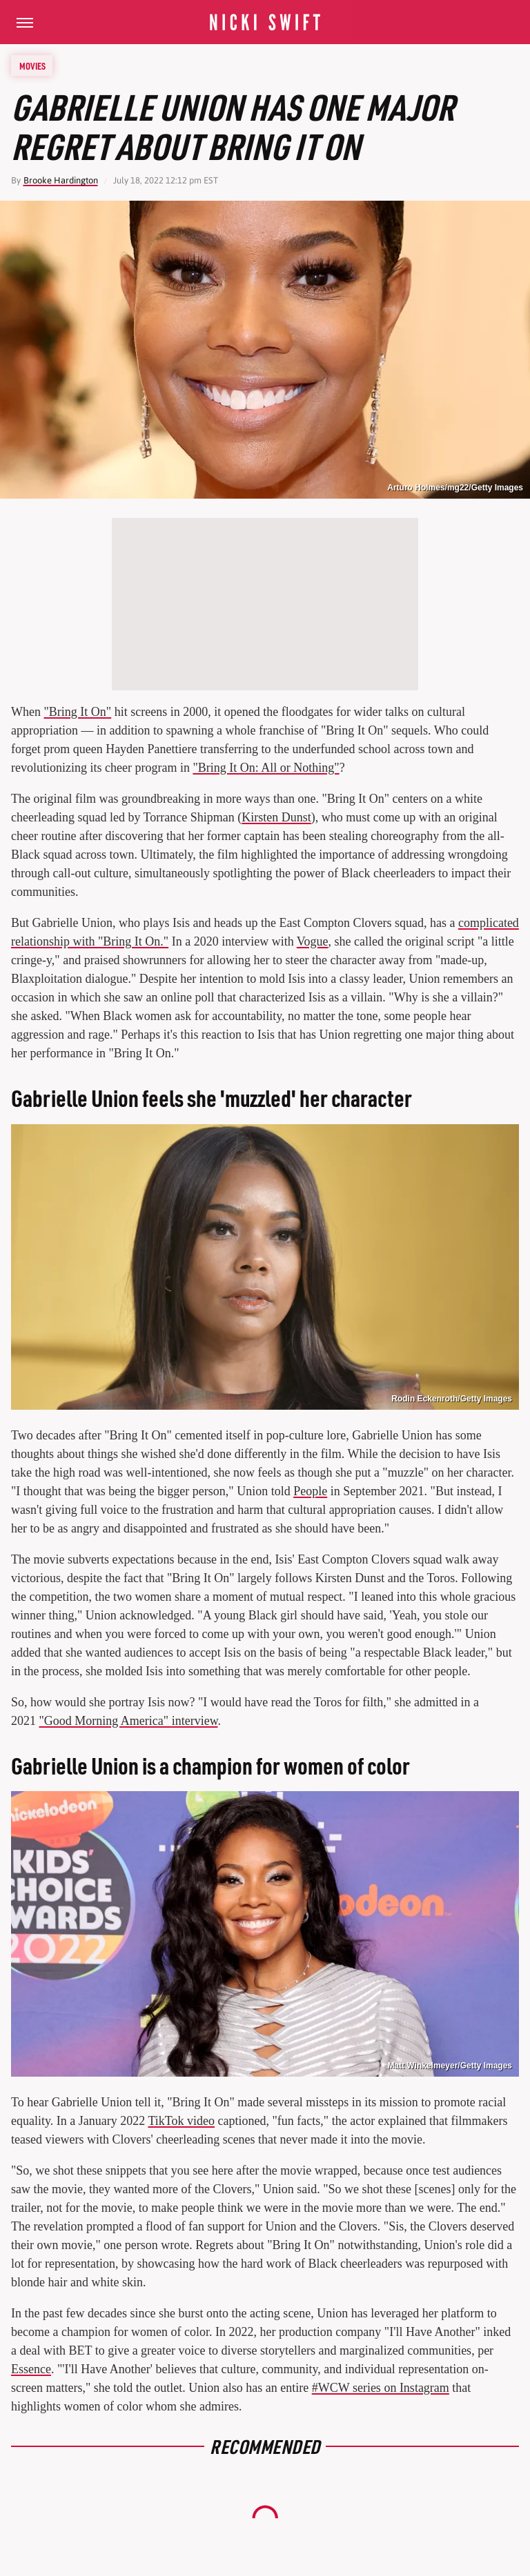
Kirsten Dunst (276, 817)
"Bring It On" (77, 712)
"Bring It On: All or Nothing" (266, 768)
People (310, 1491)
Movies (32, 65)
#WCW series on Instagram (380, 2388)
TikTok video (181, 2121)
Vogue (312, 941)
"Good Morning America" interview (128, 1721)
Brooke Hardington (60, 180)
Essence (31, 2369)
